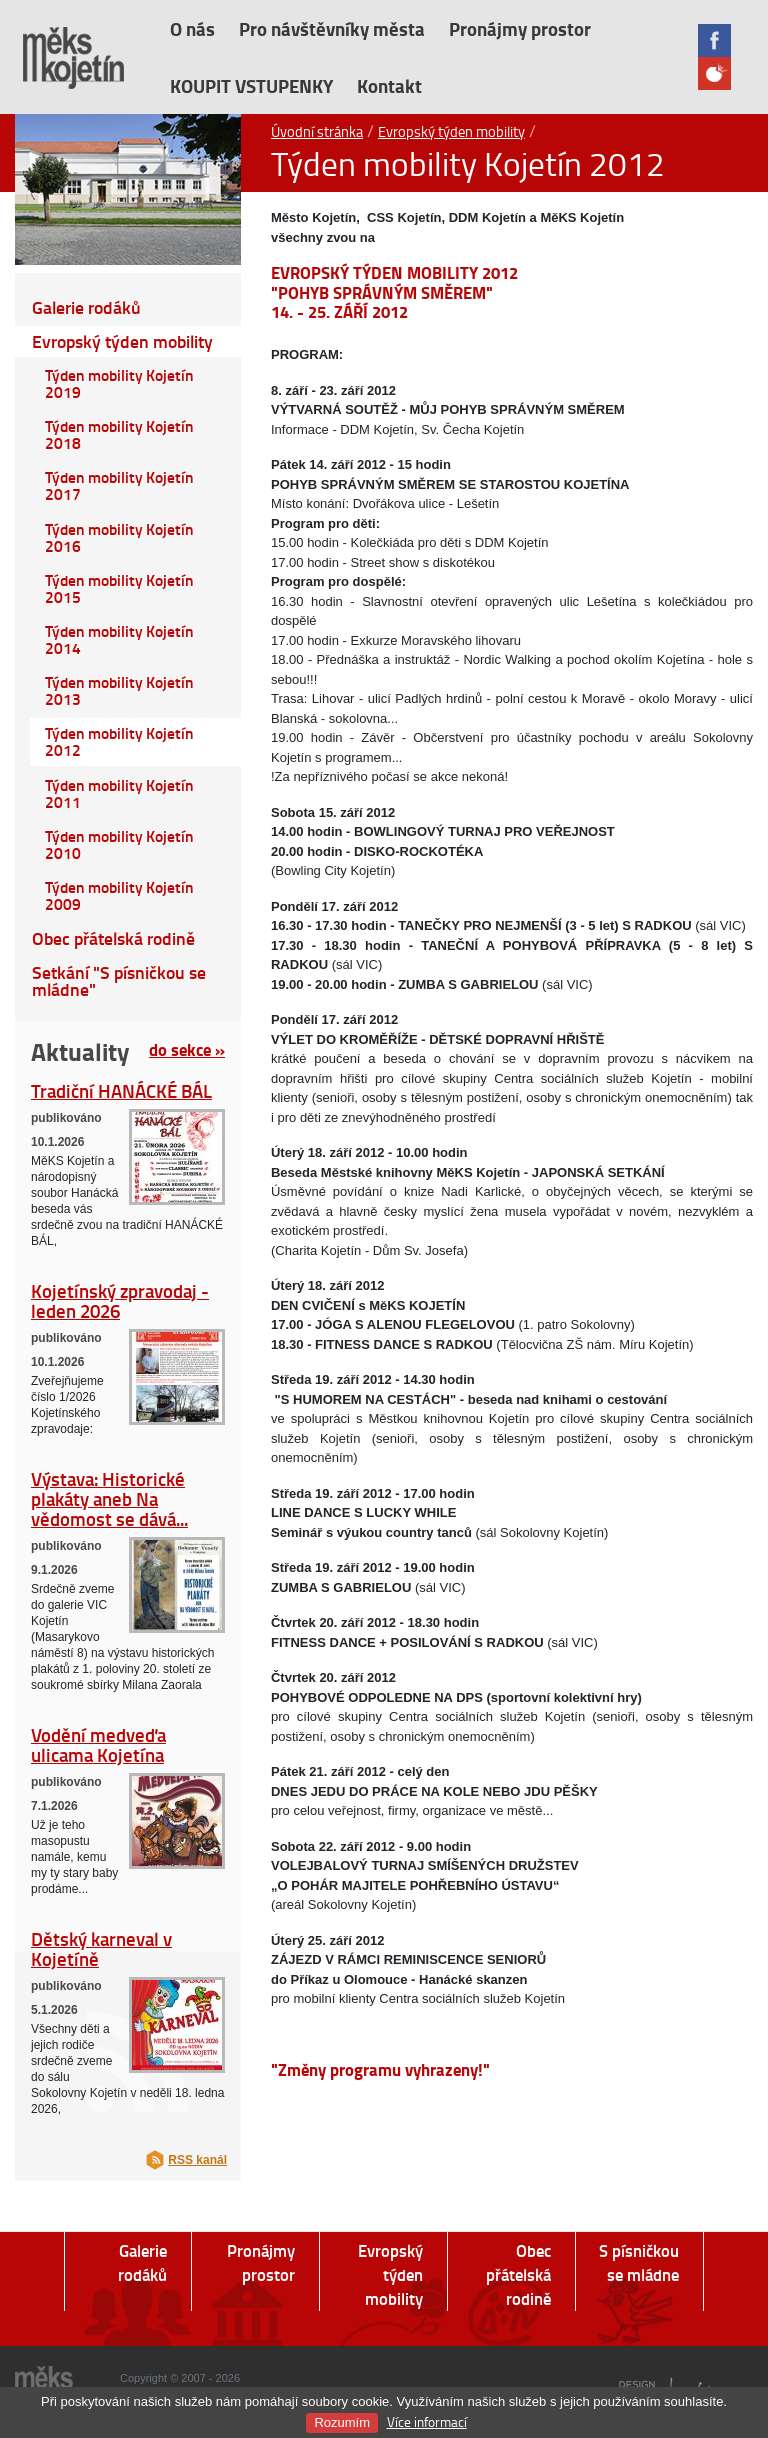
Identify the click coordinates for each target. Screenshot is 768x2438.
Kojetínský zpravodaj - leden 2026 (120, 1300)
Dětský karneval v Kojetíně (101, 1948)
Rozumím (342, 2422)
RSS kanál (197, 2160)
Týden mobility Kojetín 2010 (119, 844)
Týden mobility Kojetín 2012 (119, 741)
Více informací (427, 2421)
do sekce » (187, 1049)
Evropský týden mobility (451, 131)
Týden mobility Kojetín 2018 (119, 434)
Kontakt (389, 85)
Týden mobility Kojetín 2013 (119, 690)
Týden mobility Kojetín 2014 (119, 639)
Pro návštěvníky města (332, 28)
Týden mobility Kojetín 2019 (119, 383)
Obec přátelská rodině (113, 938)
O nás (192, 28)
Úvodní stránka (317, 131)
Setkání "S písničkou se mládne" (119, 981)
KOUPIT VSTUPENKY (251, 85)
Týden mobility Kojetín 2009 (119, 895)
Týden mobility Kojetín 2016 (119, 537)
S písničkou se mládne (639, 2262)
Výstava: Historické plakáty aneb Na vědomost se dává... (109, 1498)
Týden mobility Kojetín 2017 (119, 485)
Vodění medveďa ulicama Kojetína (98, 1744)
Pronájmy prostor (520, 28)
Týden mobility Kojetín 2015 (119, 588)
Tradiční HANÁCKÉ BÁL (121, 1090)
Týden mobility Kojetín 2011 (119, 793)
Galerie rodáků (86, 307)
